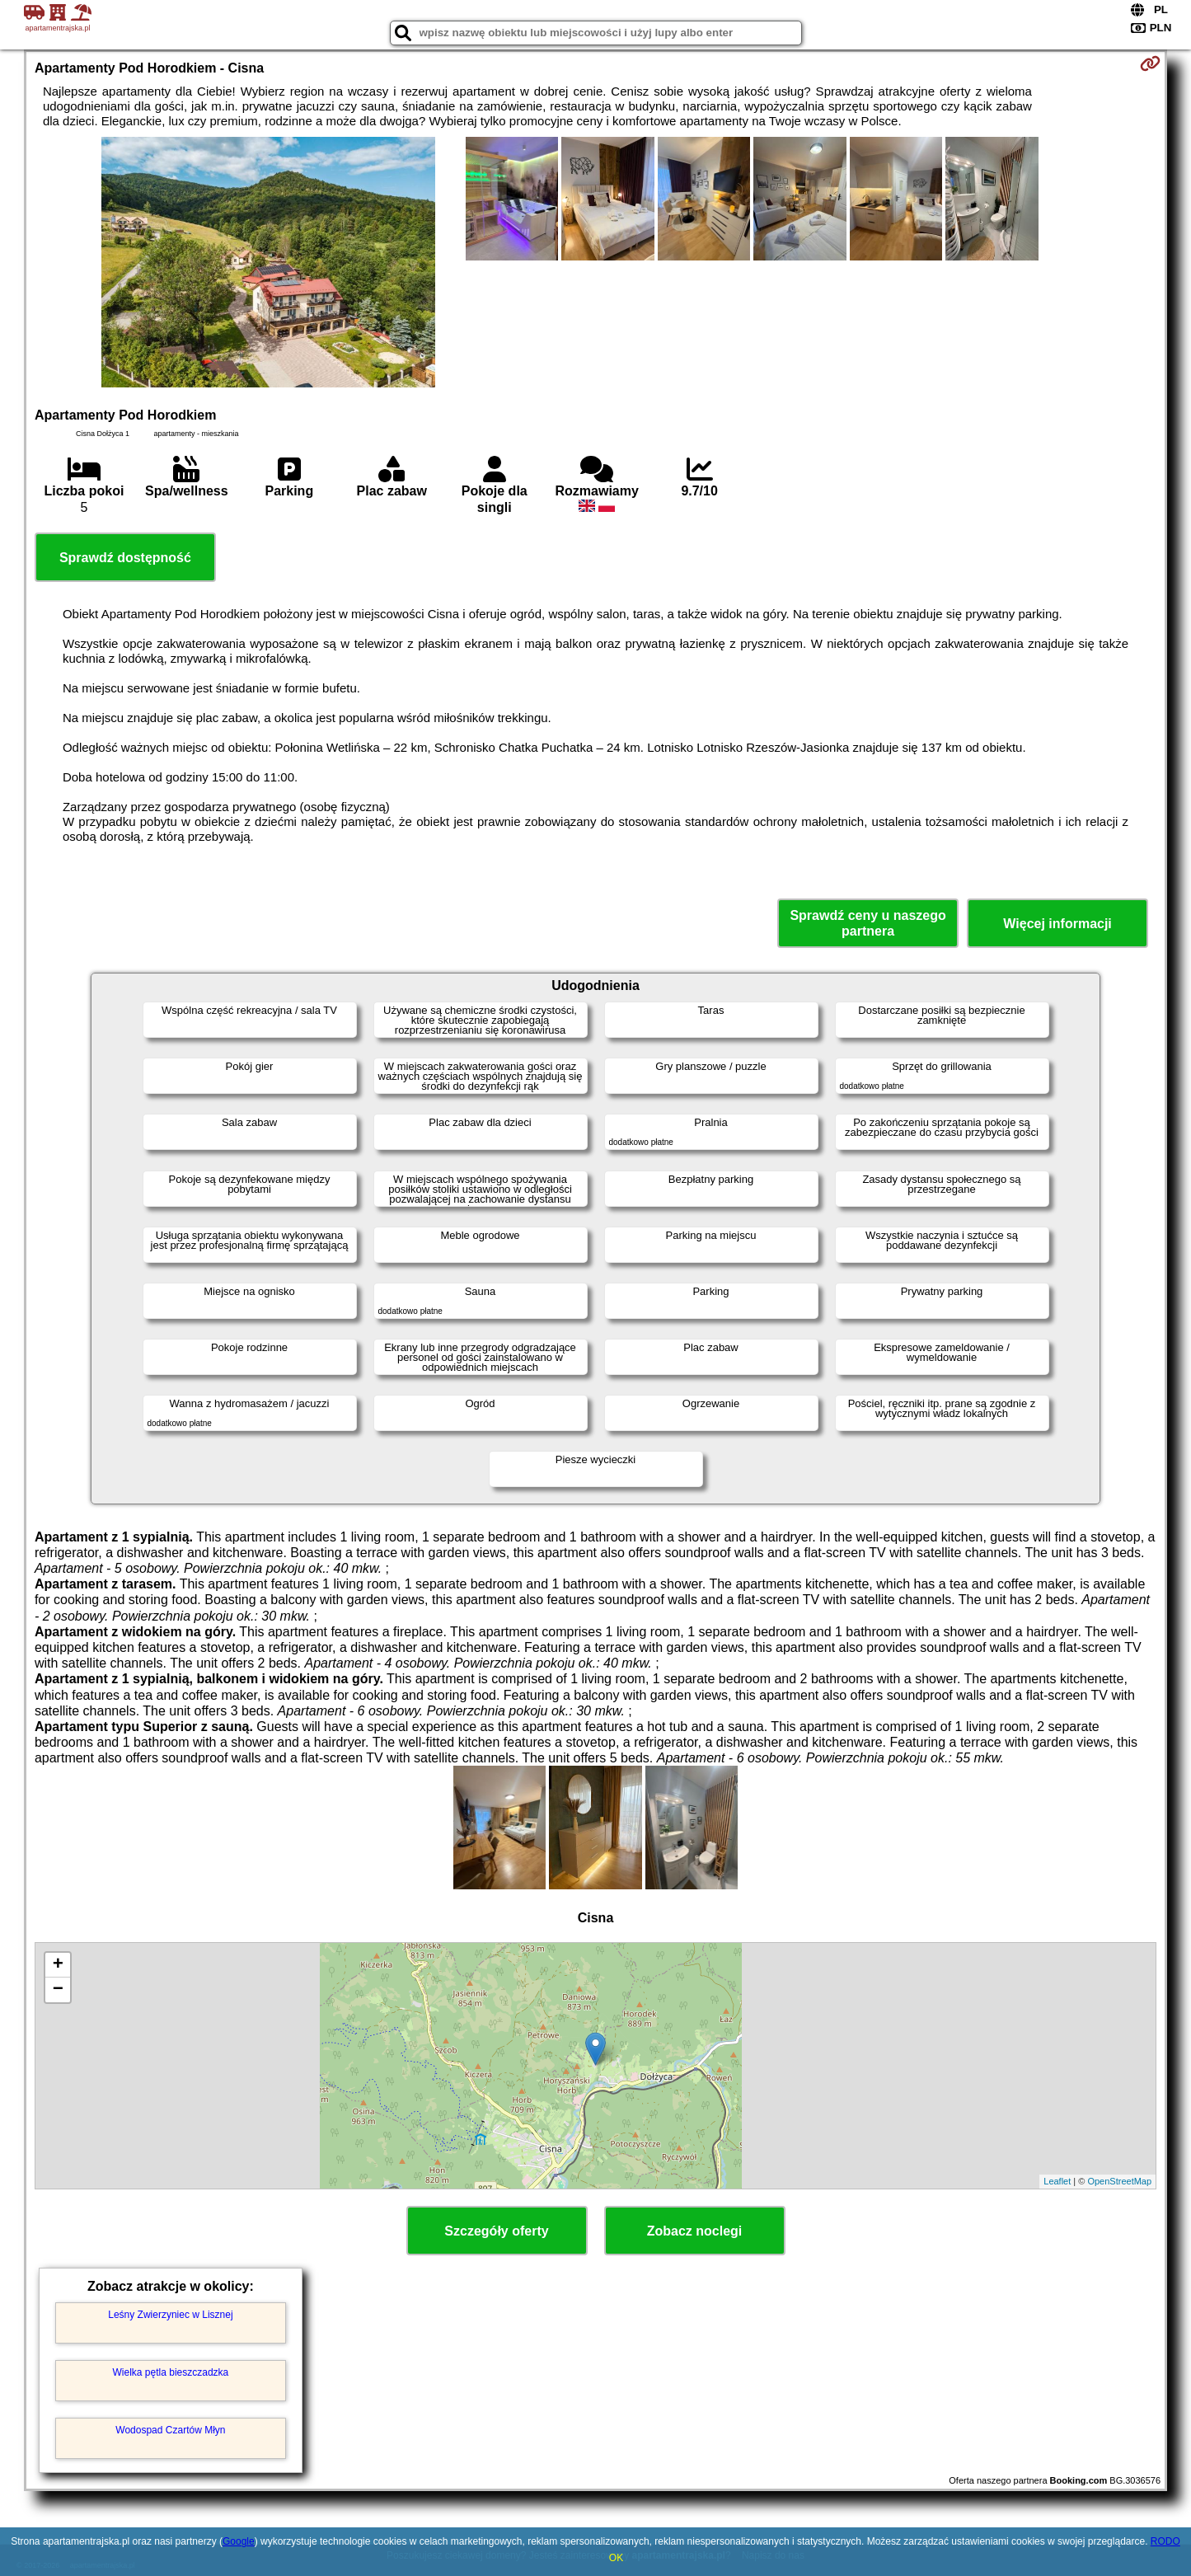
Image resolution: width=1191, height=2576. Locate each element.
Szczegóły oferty (496, 2231)
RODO (1165, 2541)
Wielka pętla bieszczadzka (171, 2372)
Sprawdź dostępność (125, 558)
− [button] (58, 1990)
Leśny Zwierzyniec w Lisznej (170, 2314)
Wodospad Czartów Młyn (170, 2430)
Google (239, 2541)
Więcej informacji (1057, 924)
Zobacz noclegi (695, 2231)
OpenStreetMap (1119, 2181)
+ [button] (58, 1965)
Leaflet (1057, 2181)
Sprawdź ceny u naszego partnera (867, 923)
